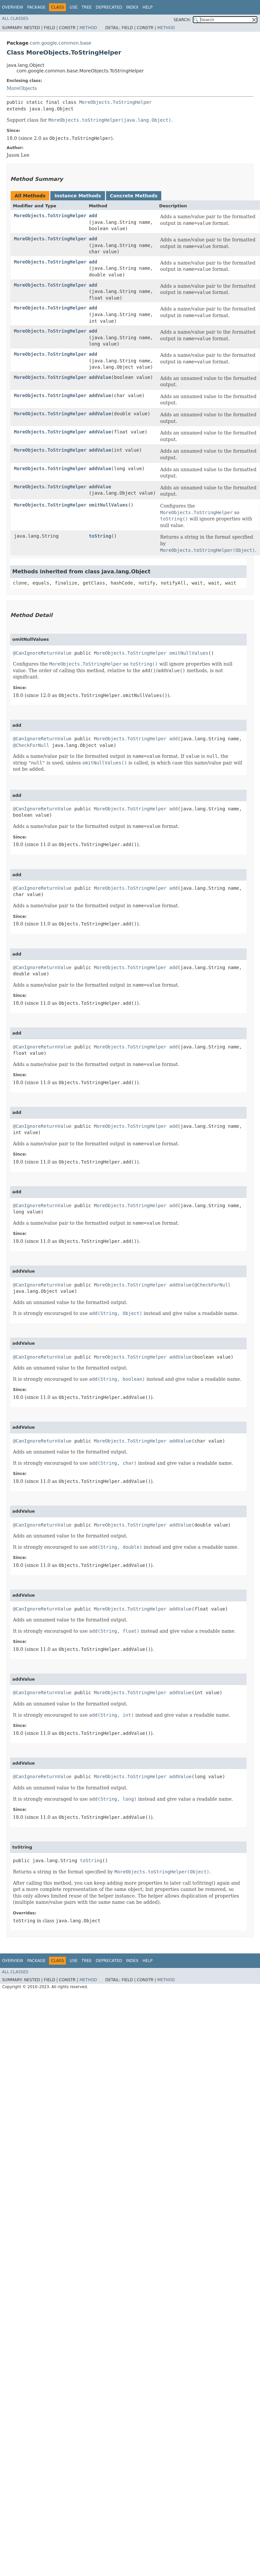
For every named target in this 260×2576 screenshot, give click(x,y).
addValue (100, 377)
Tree (86, 7)
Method (88, 27)
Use (74, 7)
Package (36, 7)
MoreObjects (22, 88)
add (93, 215)
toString (100, 536)
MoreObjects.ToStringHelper (115, 102)
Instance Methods (77, 195)
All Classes (15, 18)
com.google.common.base (60, 43)
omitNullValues (108, 505)
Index (132, 7)
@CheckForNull (31, 745)
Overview (12, 7)
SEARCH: (182, 20)
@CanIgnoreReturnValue (42, 653)
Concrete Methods (134, 195)
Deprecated (109, 7)
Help (147, 7)
